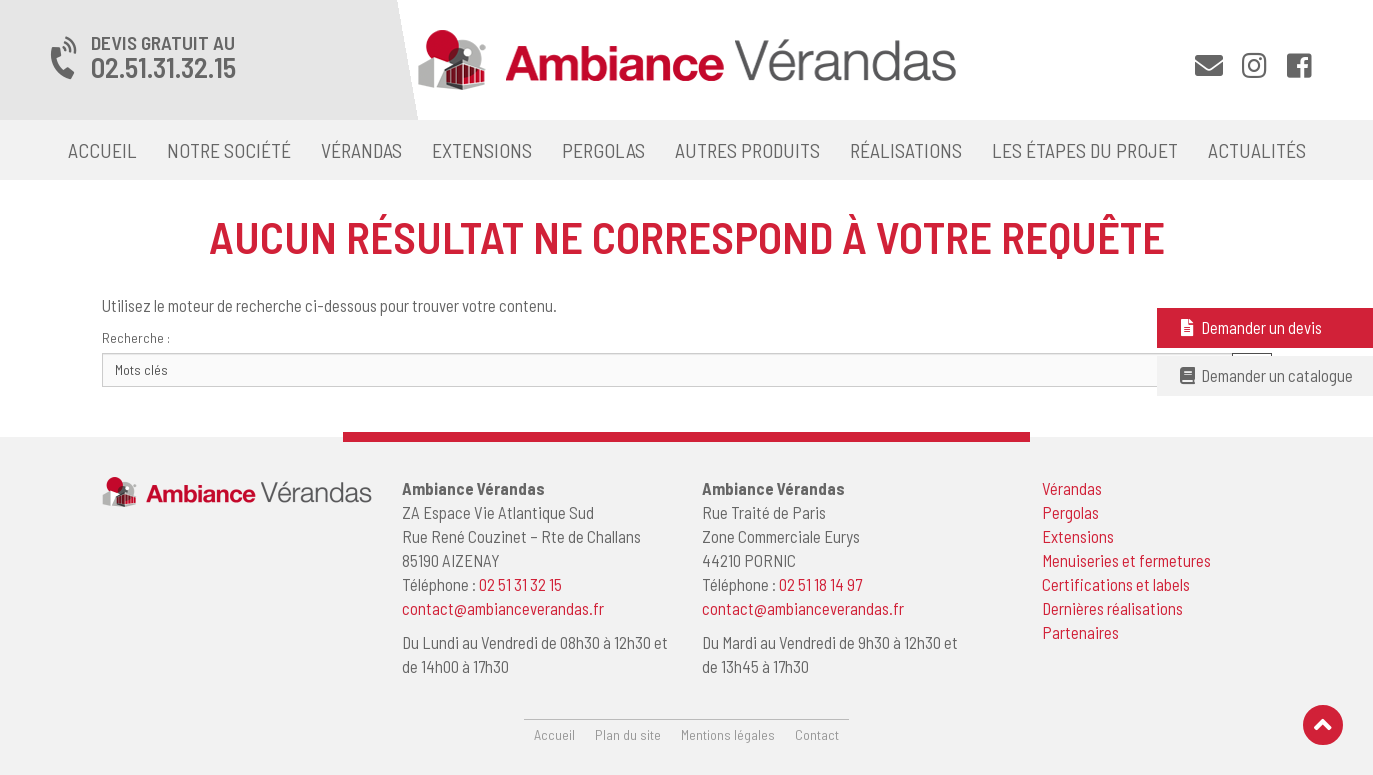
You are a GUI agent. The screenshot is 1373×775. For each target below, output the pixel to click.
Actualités (1257, 150)
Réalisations (906, 150)
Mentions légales (728, 734)
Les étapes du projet (1085, 150)
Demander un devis (1249, 327)
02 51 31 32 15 (520, 584)
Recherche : (136, 337)
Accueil (102, 150)
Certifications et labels (1116, 584)
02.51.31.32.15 (163, 67)
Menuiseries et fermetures (1126, 560)
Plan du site (628, 734)
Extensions (482, 150)
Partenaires (1080, 632)
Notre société (229, 150)
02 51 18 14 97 (820, 584)
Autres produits (747, 150)
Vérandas (361, 150)
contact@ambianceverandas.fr (503, 608)
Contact (817, 734)
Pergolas (603, 150)
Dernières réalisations (1112, 608)
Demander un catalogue (1265, 375)
